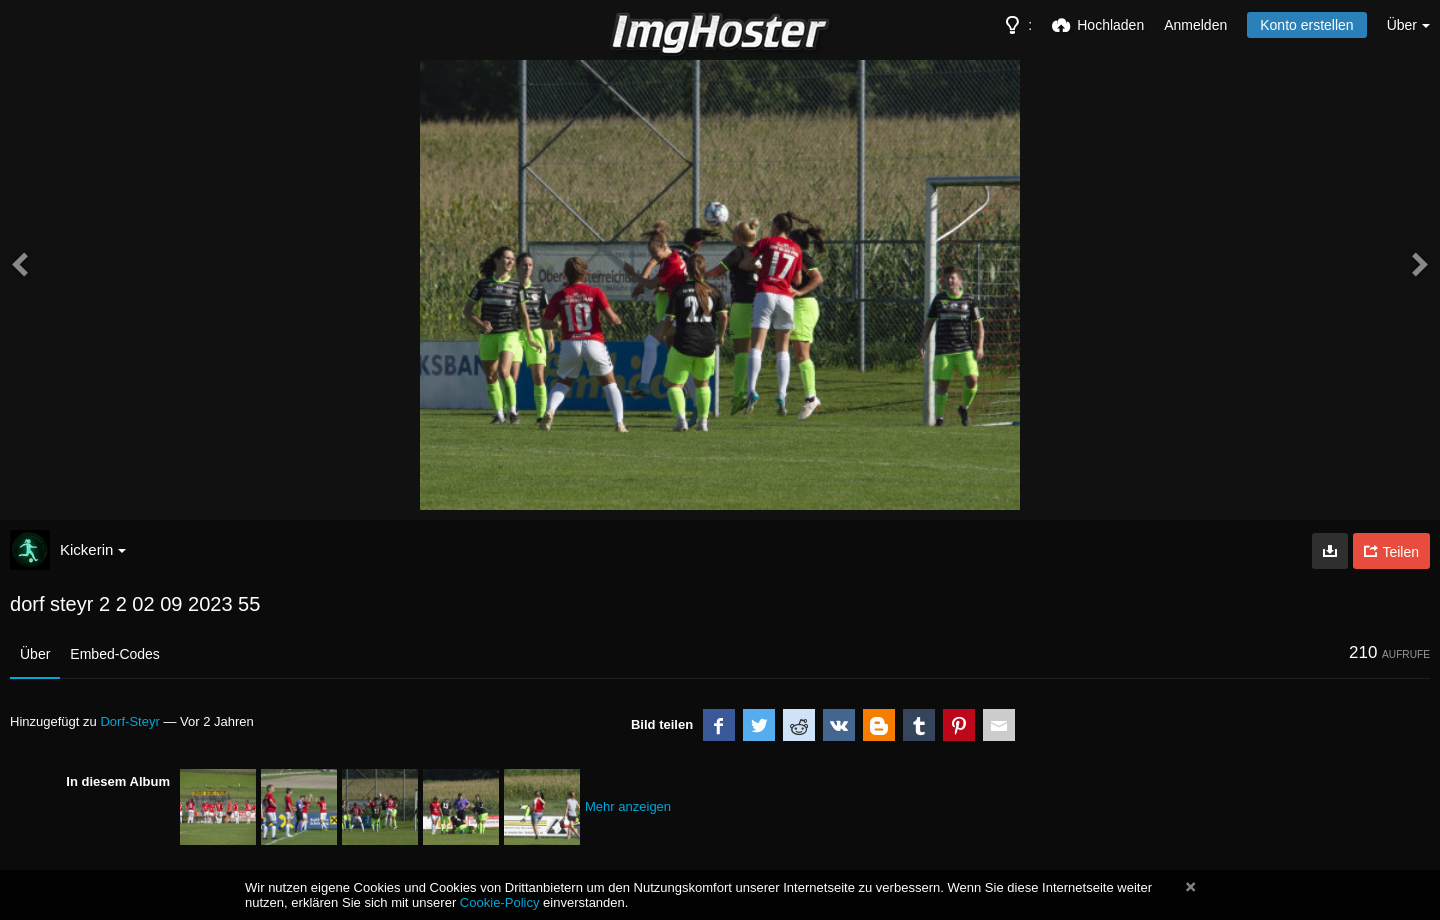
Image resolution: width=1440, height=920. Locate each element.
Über (35, 654)
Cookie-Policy (500, 902)
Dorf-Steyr (129, 721)
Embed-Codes (115, 654)
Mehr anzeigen (628, 806)
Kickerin (93, 549)
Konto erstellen (1306, 25)
